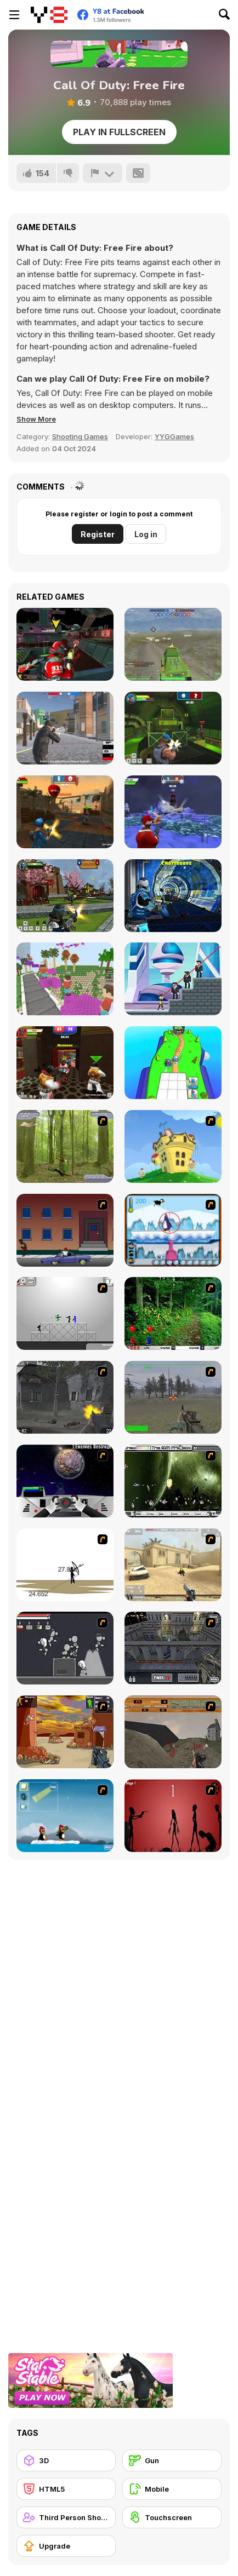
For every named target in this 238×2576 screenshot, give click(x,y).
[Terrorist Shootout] (65, 1731)
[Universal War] (65, 1481)
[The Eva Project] (173, 1481)
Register (98, 534)
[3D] (66, 2460)
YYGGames (174, 436)
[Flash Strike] (173, 1564)
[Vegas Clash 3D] (65, 1062)
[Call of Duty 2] (65, 1397)
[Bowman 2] (65, 1564)
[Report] (102, 173)
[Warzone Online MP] (173, 644)
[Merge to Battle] (173, 1062)
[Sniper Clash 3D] (65, 811)
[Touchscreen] (172, 2517)
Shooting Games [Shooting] (80, 436)
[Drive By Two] (65, 1230)
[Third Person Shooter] (66, 2517)
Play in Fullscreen (119, 132)
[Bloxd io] (65, 978)
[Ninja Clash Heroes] (65, 895)
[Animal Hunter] (65, 1146)
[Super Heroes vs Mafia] (173, 978)
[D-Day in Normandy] (173, 1731)
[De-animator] (173, 1815)
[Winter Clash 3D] (173, 811)
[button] (36, 419)
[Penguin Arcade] (173, 1230)
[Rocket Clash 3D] (173, 728)
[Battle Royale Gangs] (65, 728)
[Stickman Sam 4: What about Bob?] (65, 1313)
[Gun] (172, 2460)
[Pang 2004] (173, 1313)
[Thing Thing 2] (65, 1648)
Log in (145, 534)
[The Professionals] (173, 1648)
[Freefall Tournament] (65, 644)
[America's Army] (173, 1397)
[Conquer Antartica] (65, 1815)
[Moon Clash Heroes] (173, 895)
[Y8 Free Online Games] (49, 15)
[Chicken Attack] (173, 1146)
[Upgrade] (66, 2546)
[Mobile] (172, 2489)
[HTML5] (66, 2489)
